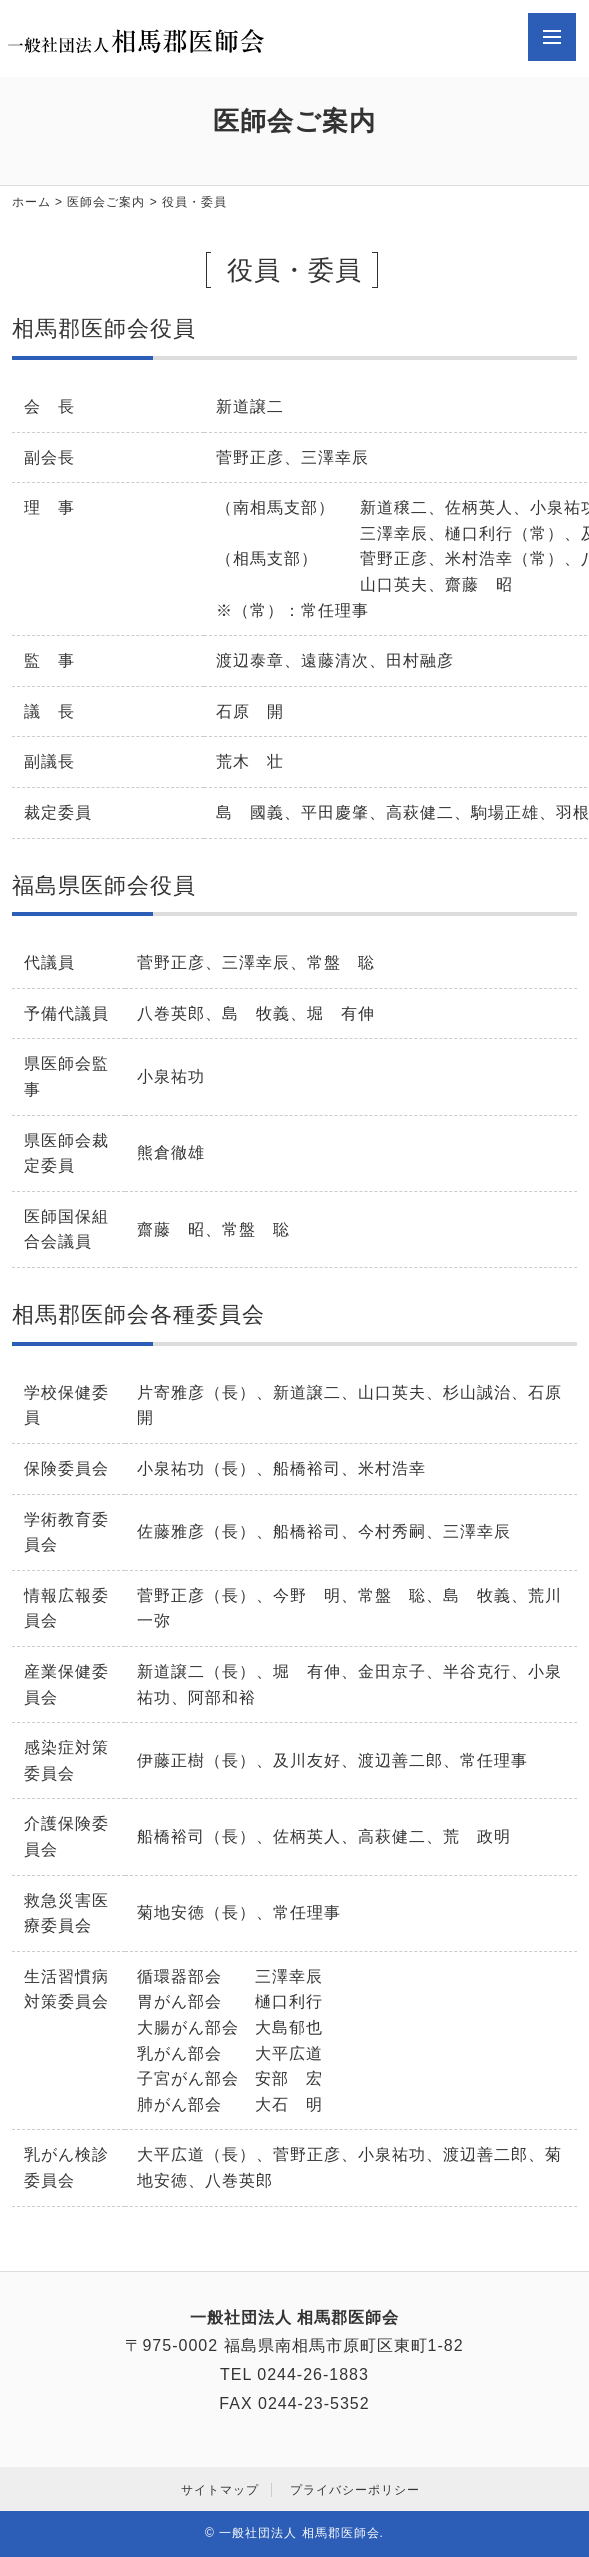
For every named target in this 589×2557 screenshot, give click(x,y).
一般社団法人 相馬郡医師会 (299, 2533)
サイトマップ (220, 2490)
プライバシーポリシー (355, 2490)
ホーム (31, 202)
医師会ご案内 (106, 202)
